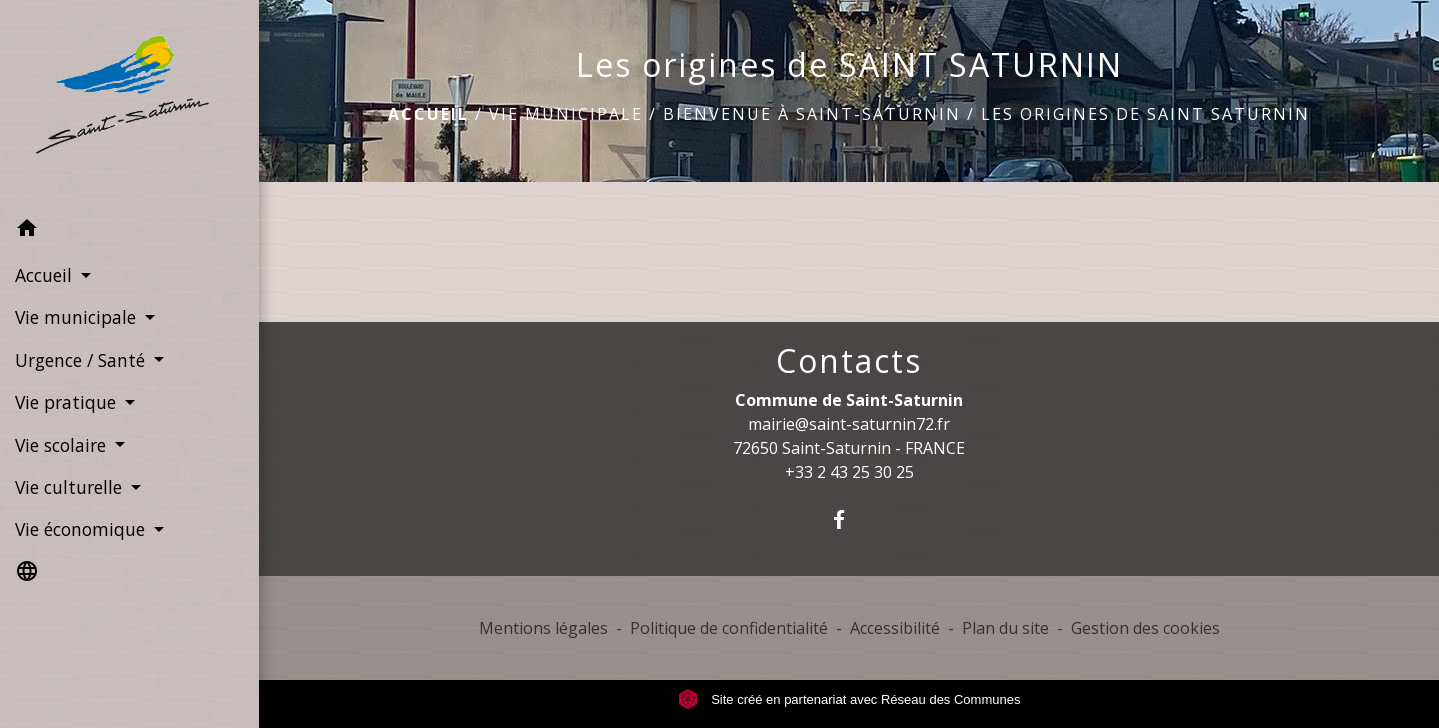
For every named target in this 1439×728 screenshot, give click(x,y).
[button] (129, 231)
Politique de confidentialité (729, 628)
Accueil (428, 114)
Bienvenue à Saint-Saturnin (812, 114)
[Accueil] (129, 104)
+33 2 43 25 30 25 (849, 472)
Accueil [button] (46, 275)
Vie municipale (566, 114)
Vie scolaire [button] (63, 445)
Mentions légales (543, 628)
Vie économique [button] (82, 529)
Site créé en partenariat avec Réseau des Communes (849, 699)
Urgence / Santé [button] (82, 360)
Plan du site (1005, 628)
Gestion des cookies (1145, 628)
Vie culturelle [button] (71, 487)
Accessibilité (895, 628)
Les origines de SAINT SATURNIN (1145, 114)
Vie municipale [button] (78, 317)
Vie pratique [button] (68, 402)
